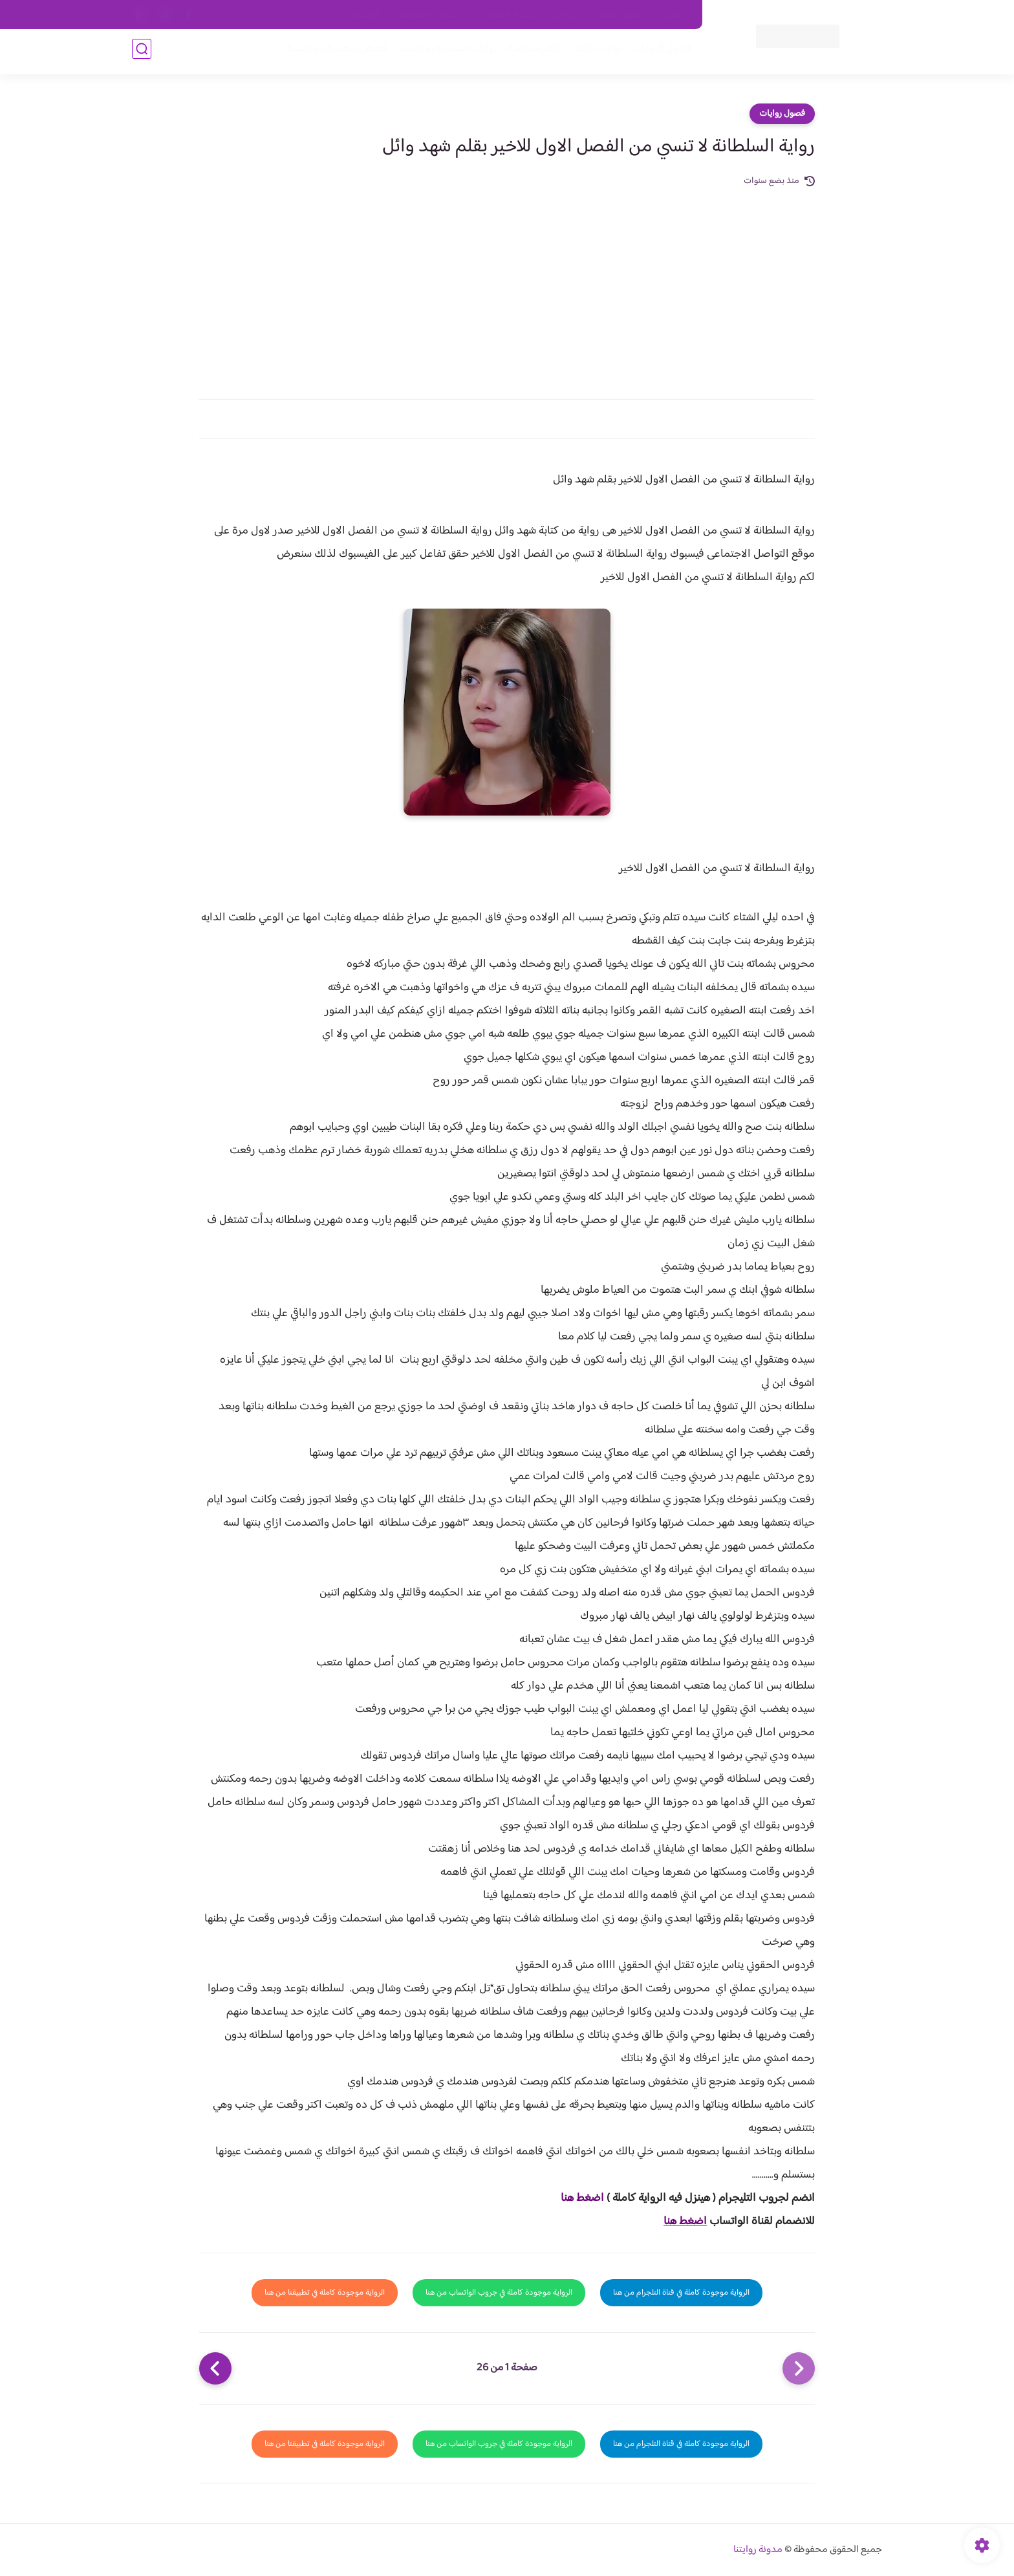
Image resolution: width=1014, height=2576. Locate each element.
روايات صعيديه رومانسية (443, 52)
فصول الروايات (658, 52)
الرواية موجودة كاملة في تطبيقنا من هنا (324, 2293)
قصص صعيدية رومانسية (333, 52)
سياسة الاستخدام (506, 15)
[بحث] (141, 53)
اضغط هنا (582, 2198)
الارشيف (367, 15)
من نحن (565, 15)
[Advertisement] (507, 285)
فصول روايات (782, 114)
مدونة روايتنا (757, 2550)
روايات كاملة (593, 52)
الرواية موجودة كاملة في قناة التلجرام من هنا (681, 2293)
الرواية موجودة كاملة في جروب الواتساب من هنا (499, 2293)
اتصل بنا (673, 15)
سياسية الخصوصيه (428, 15)
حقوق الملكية (619, 15)
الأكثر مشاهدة (531, 52)
